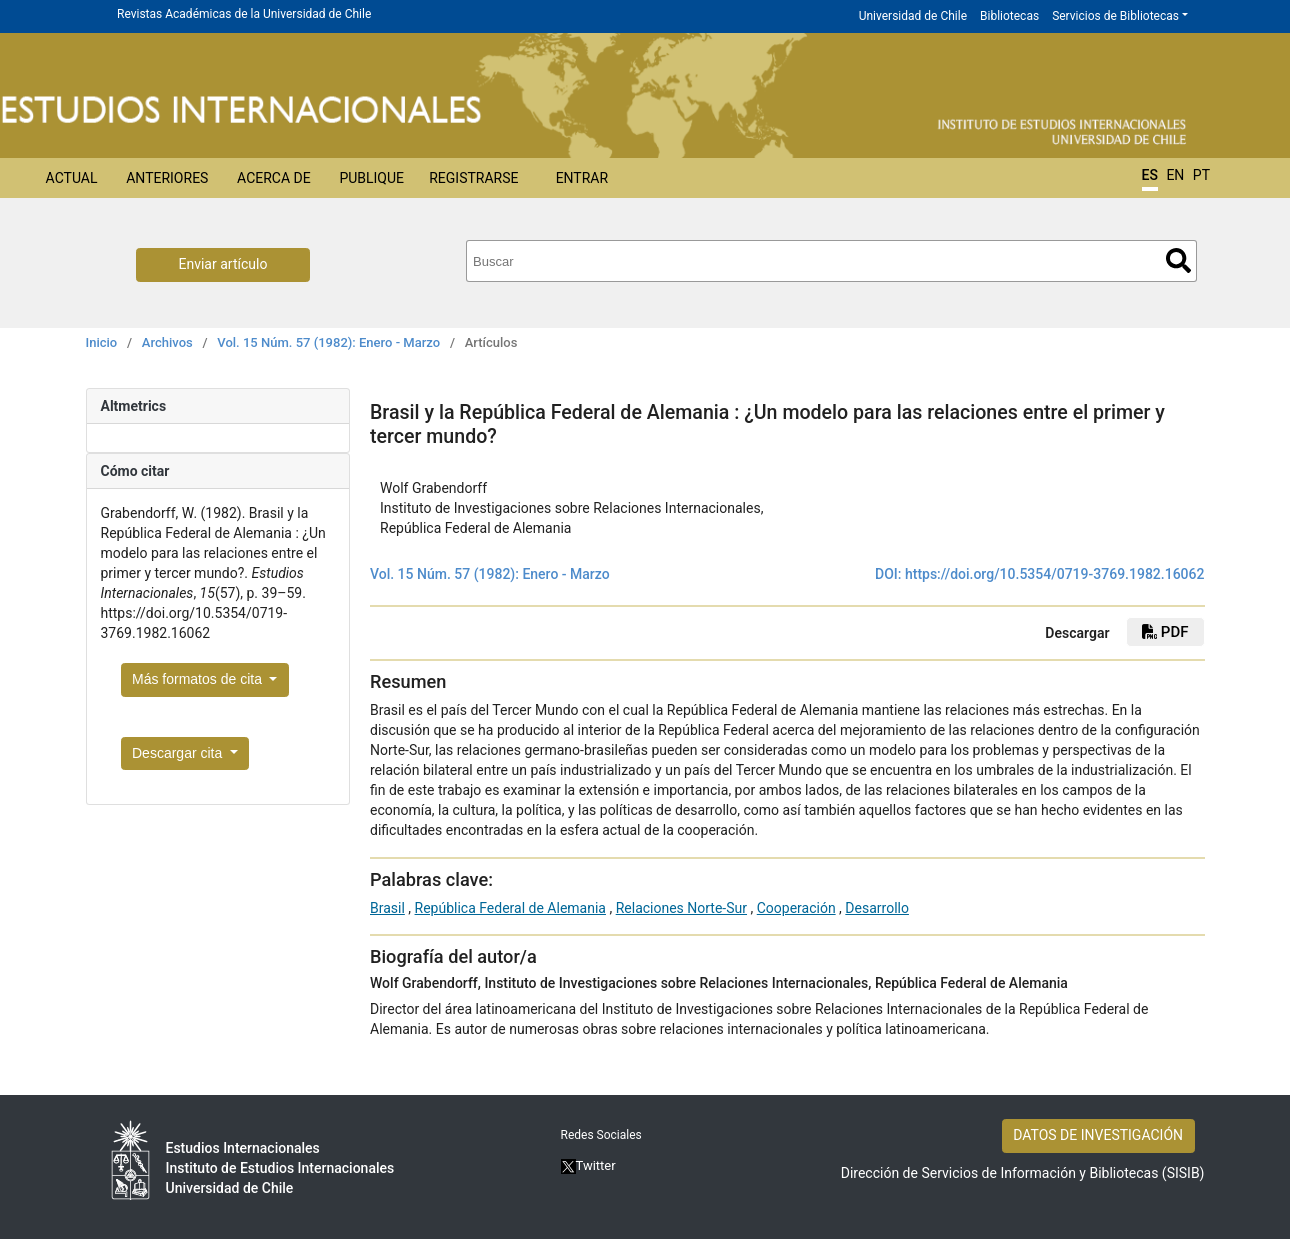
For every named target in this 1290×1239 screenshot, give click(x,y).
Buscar (1178, 260)
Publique (371, 178)
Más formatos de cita (199, 679)
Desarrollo (877, 908)
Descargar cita (179, 753)
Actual (72, 178)
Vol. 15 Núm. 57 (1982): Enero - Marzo (328, 342)
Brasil (387, 908)
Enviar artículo (223, 264)
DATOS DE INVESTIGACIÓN (1098, 1135)
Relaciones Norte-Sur (681, 908)
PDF (1165, 632)
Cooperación (796, 908)
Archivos (167, 342)
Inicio (102, 342)
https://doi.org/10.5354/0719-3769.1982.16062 (1055, 574)
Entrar (582, 178)
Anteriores (167, 178)
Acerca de (274, 178)
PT (1201, 175)
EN (1175, 175)
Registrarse (473, 178)
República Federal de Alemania (510, 908)
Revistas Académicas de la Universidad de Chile (244, 14)
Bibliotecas (1009, 16)
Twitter (588, 1165)
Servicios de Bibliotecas (1115, 16)
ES (1150, 175)
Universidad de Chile (913, 16)
